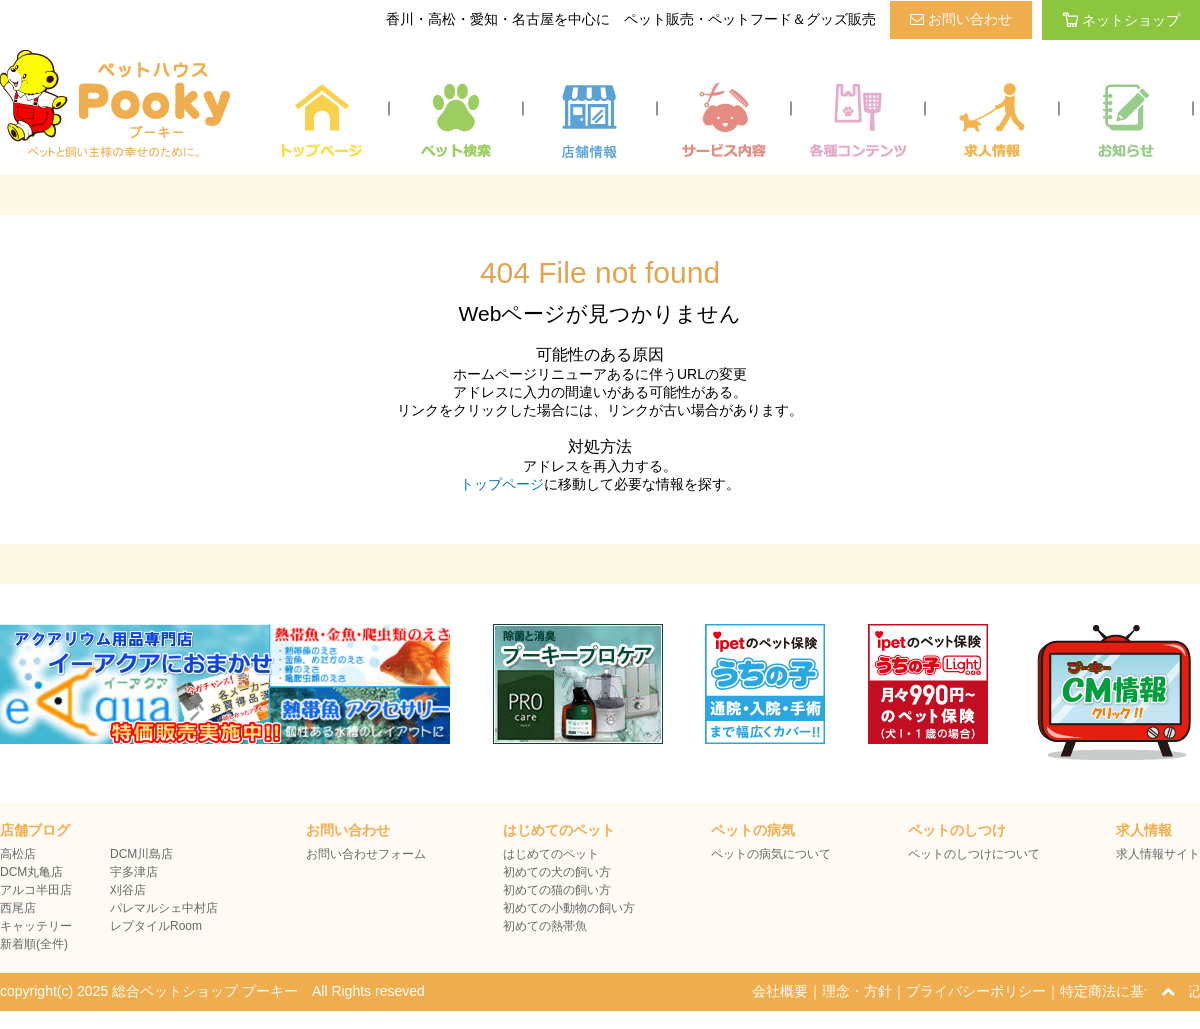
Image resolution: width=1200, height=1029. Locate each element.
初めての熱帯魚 (545, 926)
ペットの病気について (771, 854)
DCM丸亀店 (31, 872)
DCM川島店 (141, 854)
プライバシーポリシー (976, 991)
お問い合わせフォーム (366, 854)
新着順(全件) (34, 944)
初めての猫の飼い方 (557, 890)
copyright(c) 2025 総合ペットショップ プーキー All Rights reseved (212, 991)
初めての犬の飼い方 (557, 872)
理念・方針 (857, 991)
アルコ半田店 (36, 890)
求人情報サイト (1158, 854)
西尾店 (18, 908)
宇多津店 (134, 872)
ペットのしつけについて (974, 854)
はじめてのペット (551, 854)
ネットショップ (1121, 20)
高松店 (18, 854)
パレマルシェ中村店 (164, 908)
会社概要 (780, 991)
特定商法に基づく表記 (1130, 991)
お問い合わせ (961, 19)
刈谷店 (128, 890)
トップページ (502, 484)
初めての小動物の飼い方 (569, 908)
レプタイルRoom (156, 926)
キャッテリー (36, 926)
